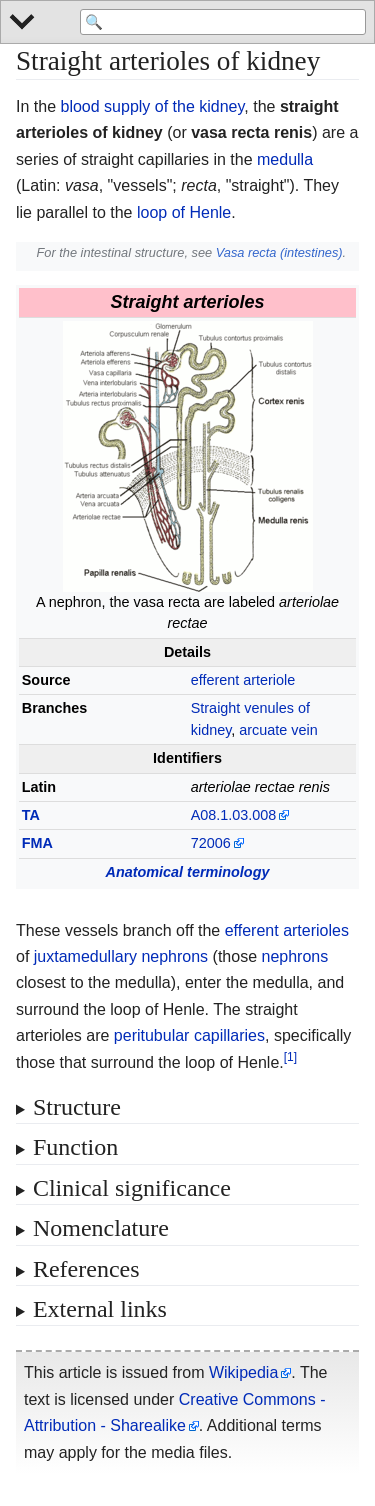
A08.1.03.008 (234, 815)
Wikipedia (243, 1372)
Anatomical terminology (188, 872)
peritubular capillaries (189, 1035)
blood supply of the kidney (152, 106)
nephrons (294, 956)
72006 (211, 843)
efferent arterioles (287, 930)
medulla (285, 159)
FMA (37, 843)
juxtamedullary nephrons (121, 956)
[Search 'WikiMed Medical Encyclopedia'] (223, 22)
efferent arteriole (243, 680)
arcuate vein (278, 730)
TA (31, 815)
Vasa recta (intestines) (279, 252)
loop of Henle (184, 212)
